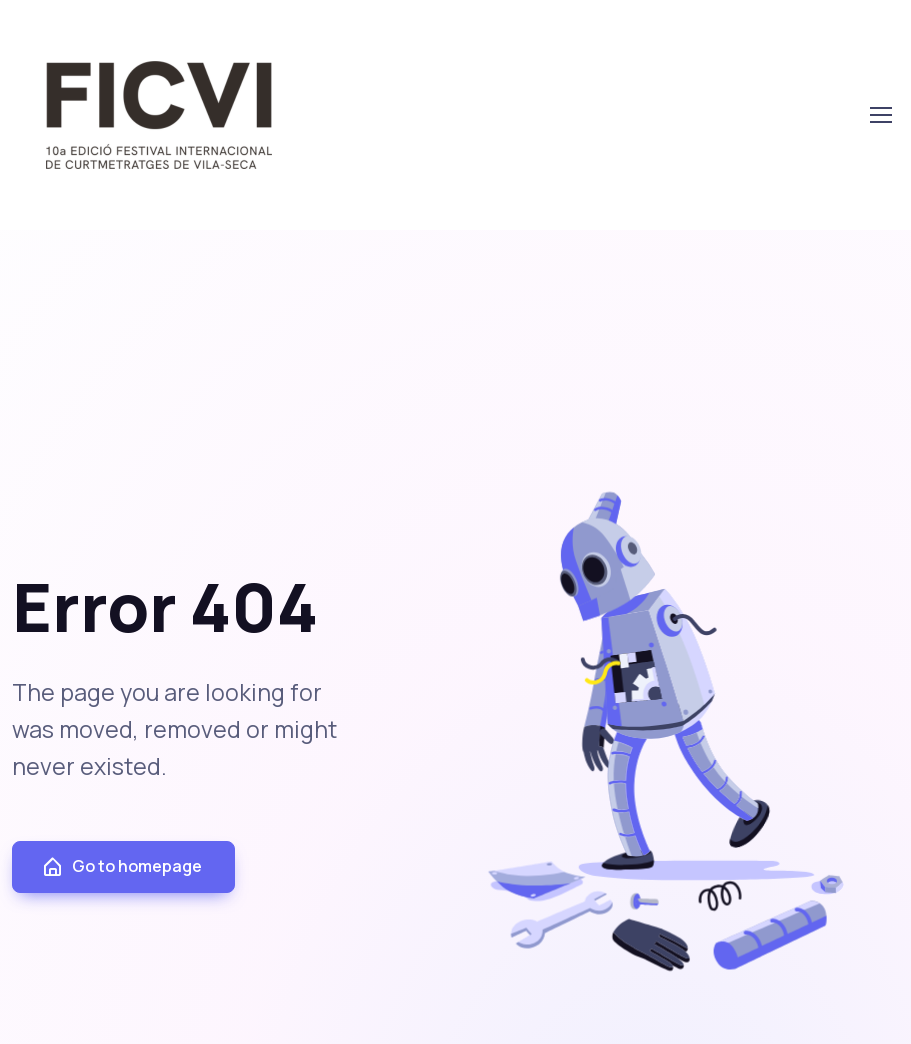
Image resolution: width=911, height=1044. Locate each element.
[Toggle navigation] (880, 115)
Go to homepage (121, 866)
